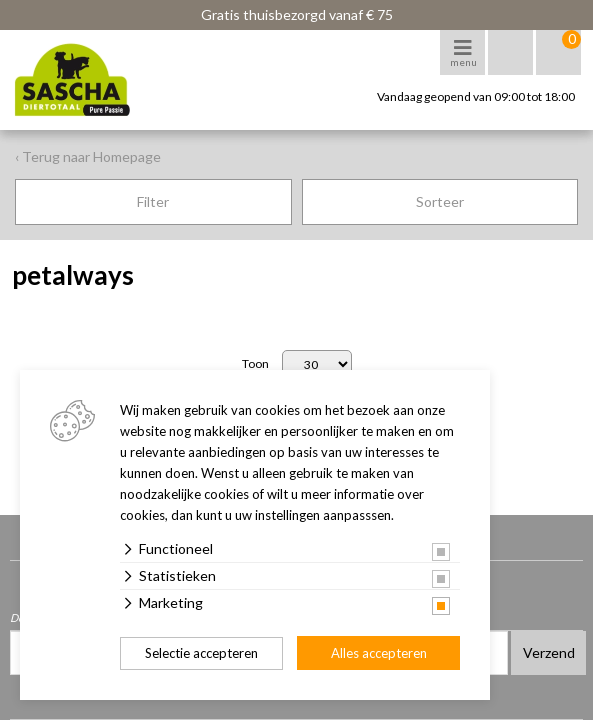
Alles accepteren (379, 653)
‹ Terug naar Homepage (88, 156)
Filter (153, 201)
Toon (255, 364)
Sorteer (440, 201)
